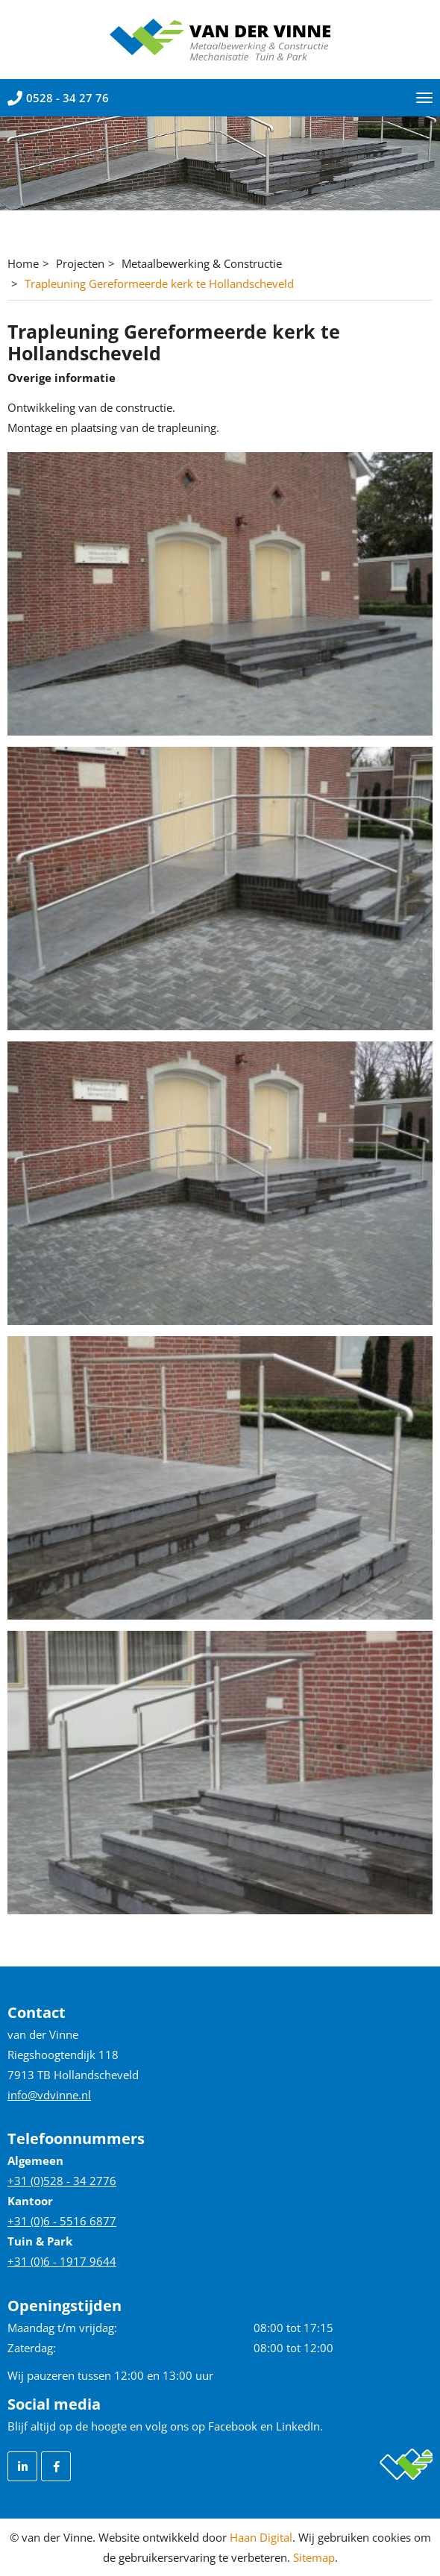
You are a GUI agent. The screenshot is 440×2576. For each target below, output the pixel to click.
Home (23, 263)
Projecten (80, 263)
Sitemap (314, 2557)
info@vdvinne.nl (49, 2094)
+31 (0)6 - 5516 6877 (61, 2220)
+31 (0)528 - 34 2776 (61, 2180)
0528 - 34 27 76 (58, 97)
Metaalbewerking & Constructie (202, 263)
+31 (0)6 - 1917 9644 (61, 2261)
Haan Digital (261, 2537)
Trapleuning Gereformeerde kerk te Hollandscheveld (159, 283)
